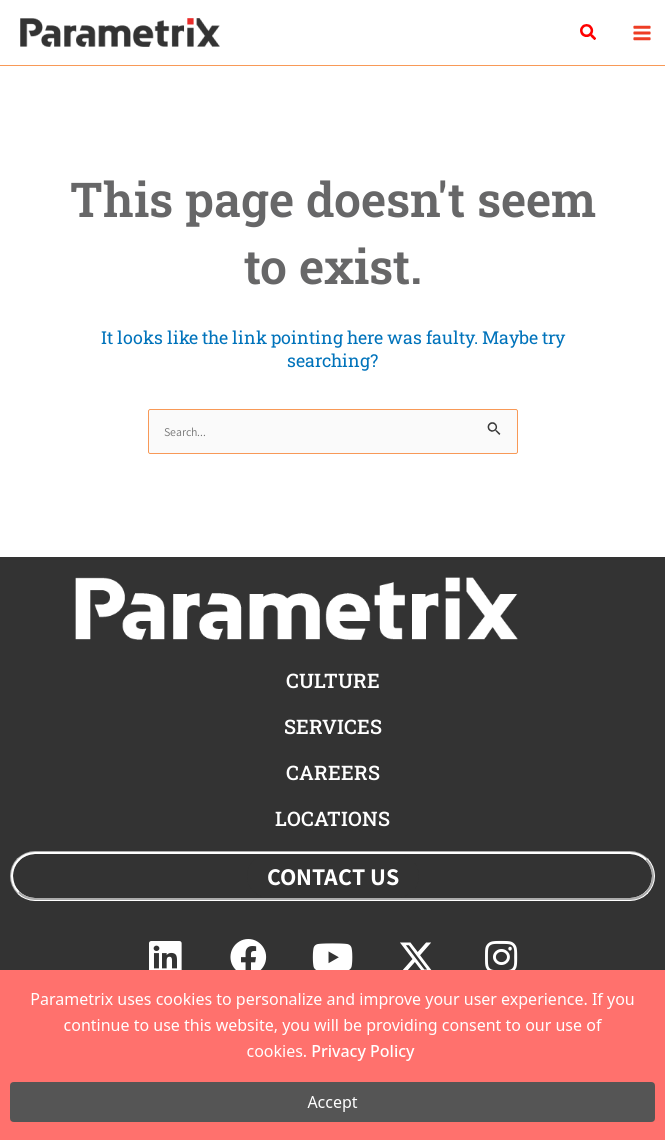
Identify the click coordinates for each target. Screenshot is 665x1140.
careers (333, 772)
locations (332, 818)
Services (333, 726)
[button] (589, 33)
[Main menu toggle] (641, 32)
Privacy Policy (362, 1051)
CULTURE (333, 680)
